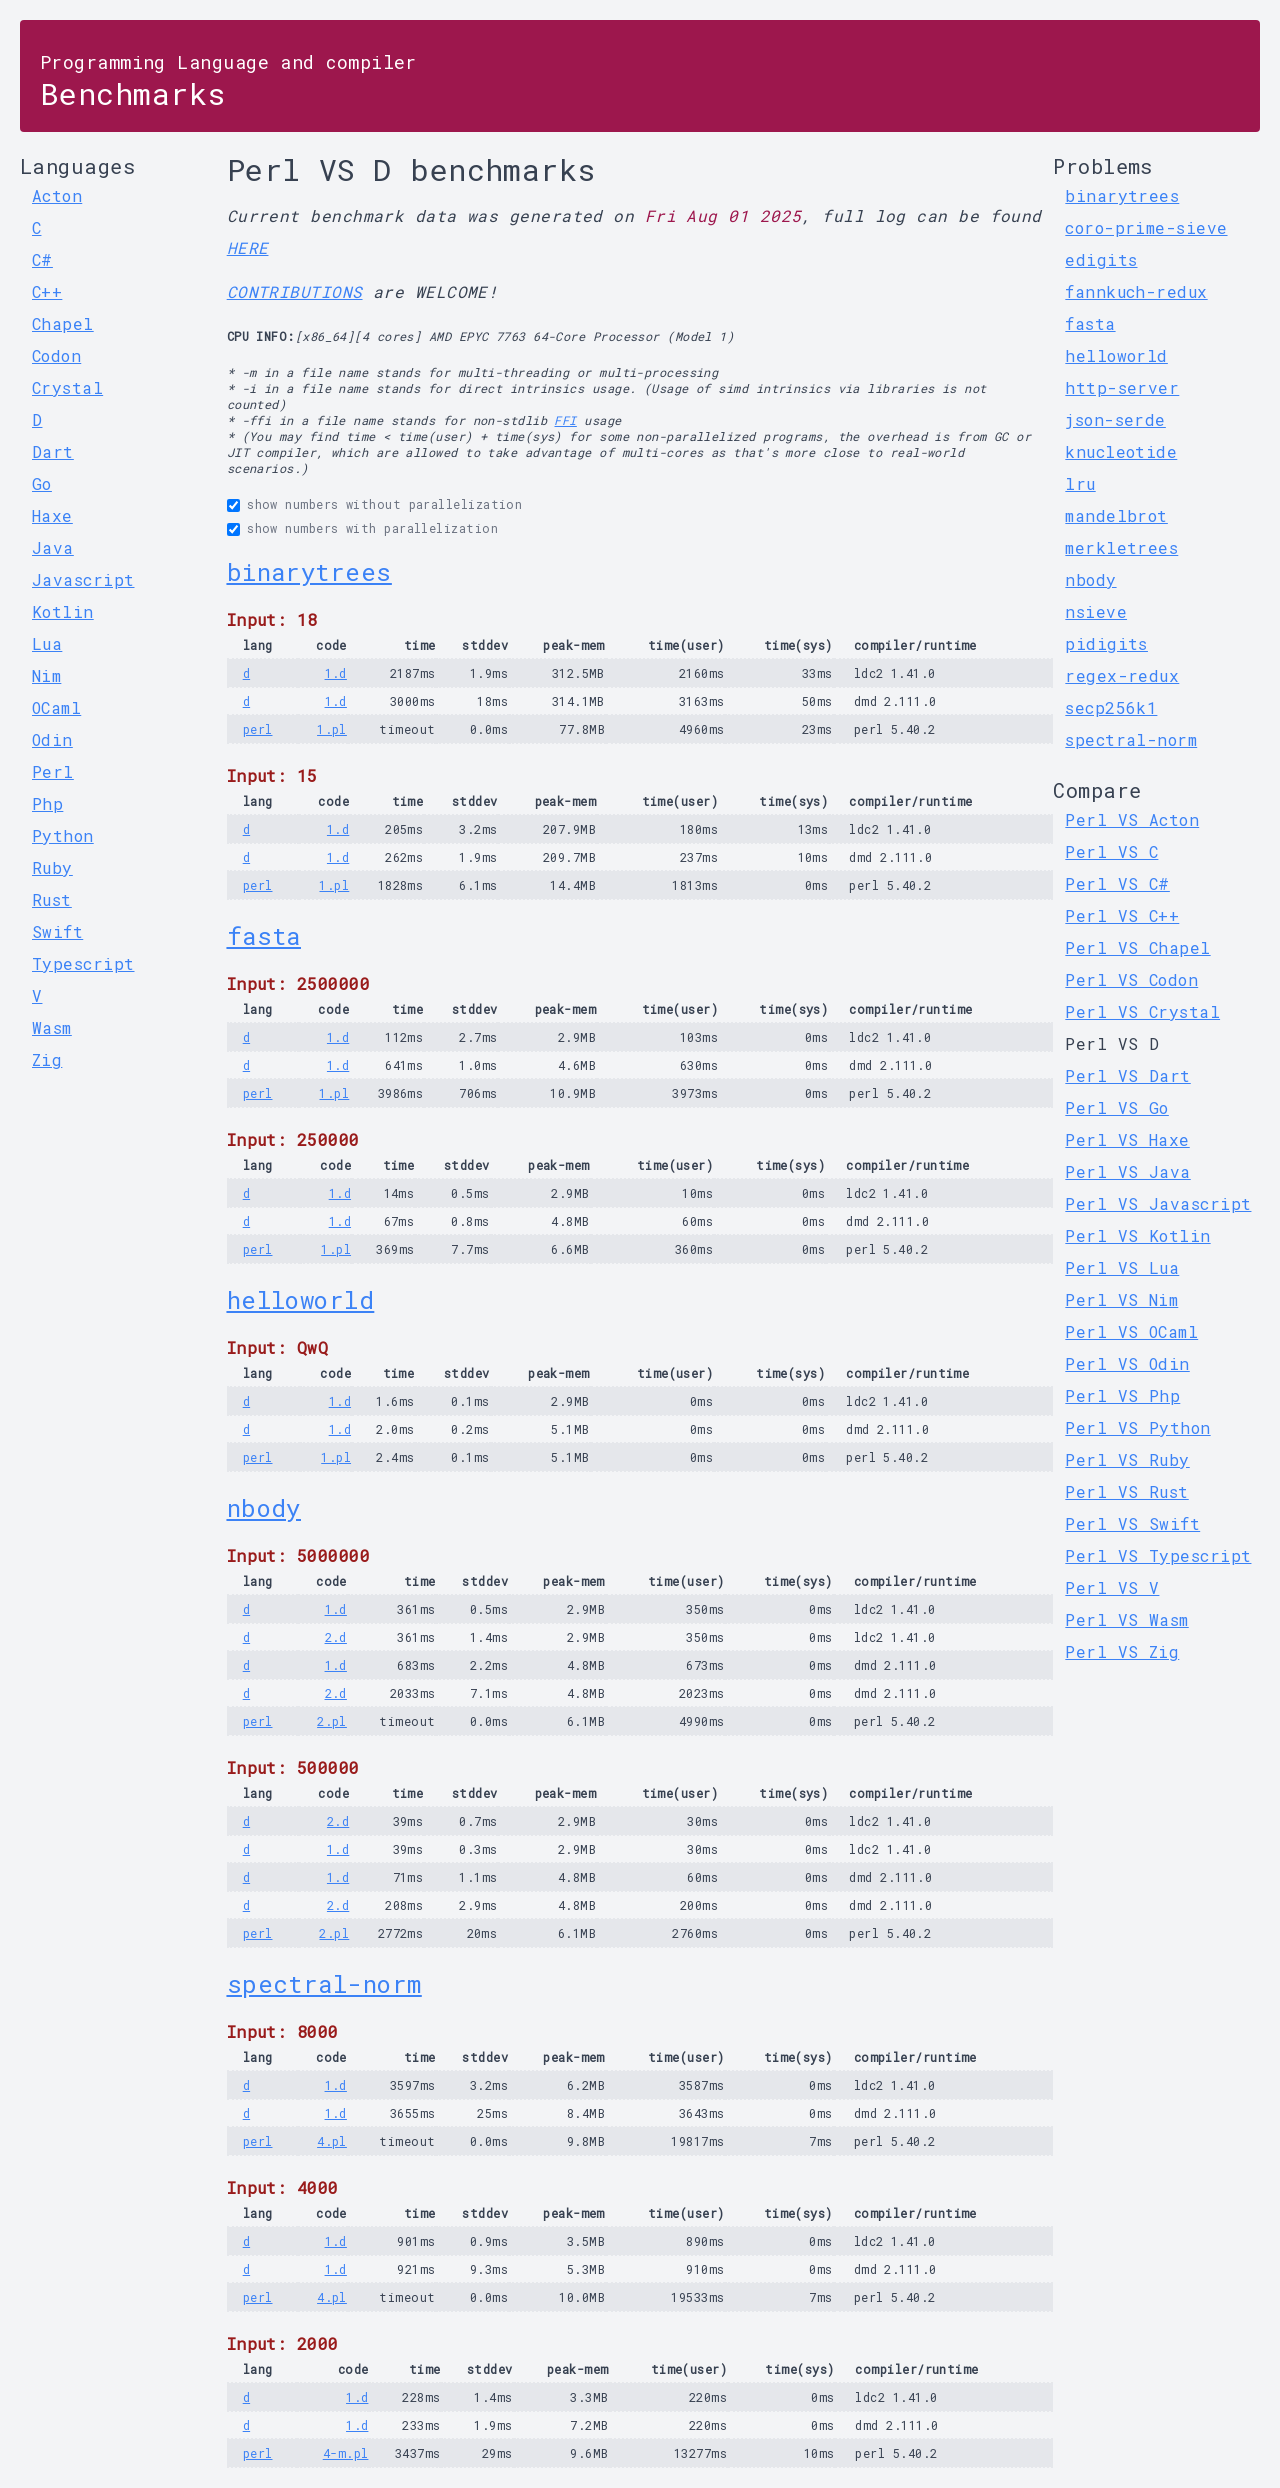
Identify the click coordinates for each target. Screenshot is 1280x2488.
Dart (53, 451)
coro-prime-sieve (1146, 227)
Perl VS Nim (1121, 1299)
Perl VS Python (1137, 1427)
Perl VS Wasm (1126, 1619)
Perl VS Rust (1126, 1491)
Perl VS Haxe (1127, 1139)
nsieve (1096, 611)
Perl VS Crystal (1142, 1011)
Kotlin (63, 611)
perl (258, 729)
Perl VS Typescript (1158, 1555)
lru (1080, 483)
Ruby (52, 867)
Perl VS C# (1117, 883)
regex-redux (1122, 675)
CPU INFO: (261, 336)
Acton (57, 195)
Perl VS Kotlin (1137, 1235)
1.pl (332, 729)
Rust (52, 899)
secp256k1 (1111, 707)
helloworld (301, 1300)
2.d (336, 1637)
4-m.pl (346, 2453)
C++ (47, 291)
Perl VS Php (1122, 1395)
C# (42, 259)
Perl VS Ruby (1127, 1459)
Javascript (83, 579)
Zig (47, 1059)
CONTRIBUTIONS (295, 291)
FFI (565, 420)
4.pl (332, 2141)
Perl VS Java (1127, 1171)
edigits (1101, 259)
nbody (264, 1508)
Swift (57, 931)
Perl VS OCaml (1131, 1331)
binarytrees (309, 572)
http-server (1122, 387)
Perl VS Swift (1132, 1523)
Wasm (52, 1027)
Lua (47, 643)
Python (63, 835)
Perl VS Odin (1127, 1363)
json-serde (1115, 419)
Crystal (67, 387)
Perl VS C (1111, 851)
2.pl (332, 1721)
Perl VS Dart (1127, 1075)
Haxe (52, 515)
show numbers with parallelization (372, 528)
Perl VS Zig (1122, 1651)
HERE (248, 247)
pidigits (1106, 643)
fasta (264, 936)
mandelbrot (1116, 515)
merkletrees (1121, 547)
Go (42, 483)
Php (47, 803)
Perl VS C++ (1122, 915)
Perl (53, 771)
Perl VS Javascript (1158, 1203)
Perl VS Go (1117, 1107)
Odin (52, 739)
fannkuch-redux (1136, 291)
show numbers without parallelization (384, 504)
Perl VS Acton (1132, 819)
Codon (56, 355)
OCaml (56, 707)
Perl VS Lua (1122, 1267)
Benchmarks (228, 81)
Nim (46, 675)
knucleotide (1121, 451)
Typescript (83, 963)
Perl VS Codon (1131, 979)
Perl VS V (1112, 1587)
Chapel (63, 323)
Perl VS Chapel (1137, 947)
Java (53, 547)
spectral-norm (324, 1984)
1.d (336, 673)
